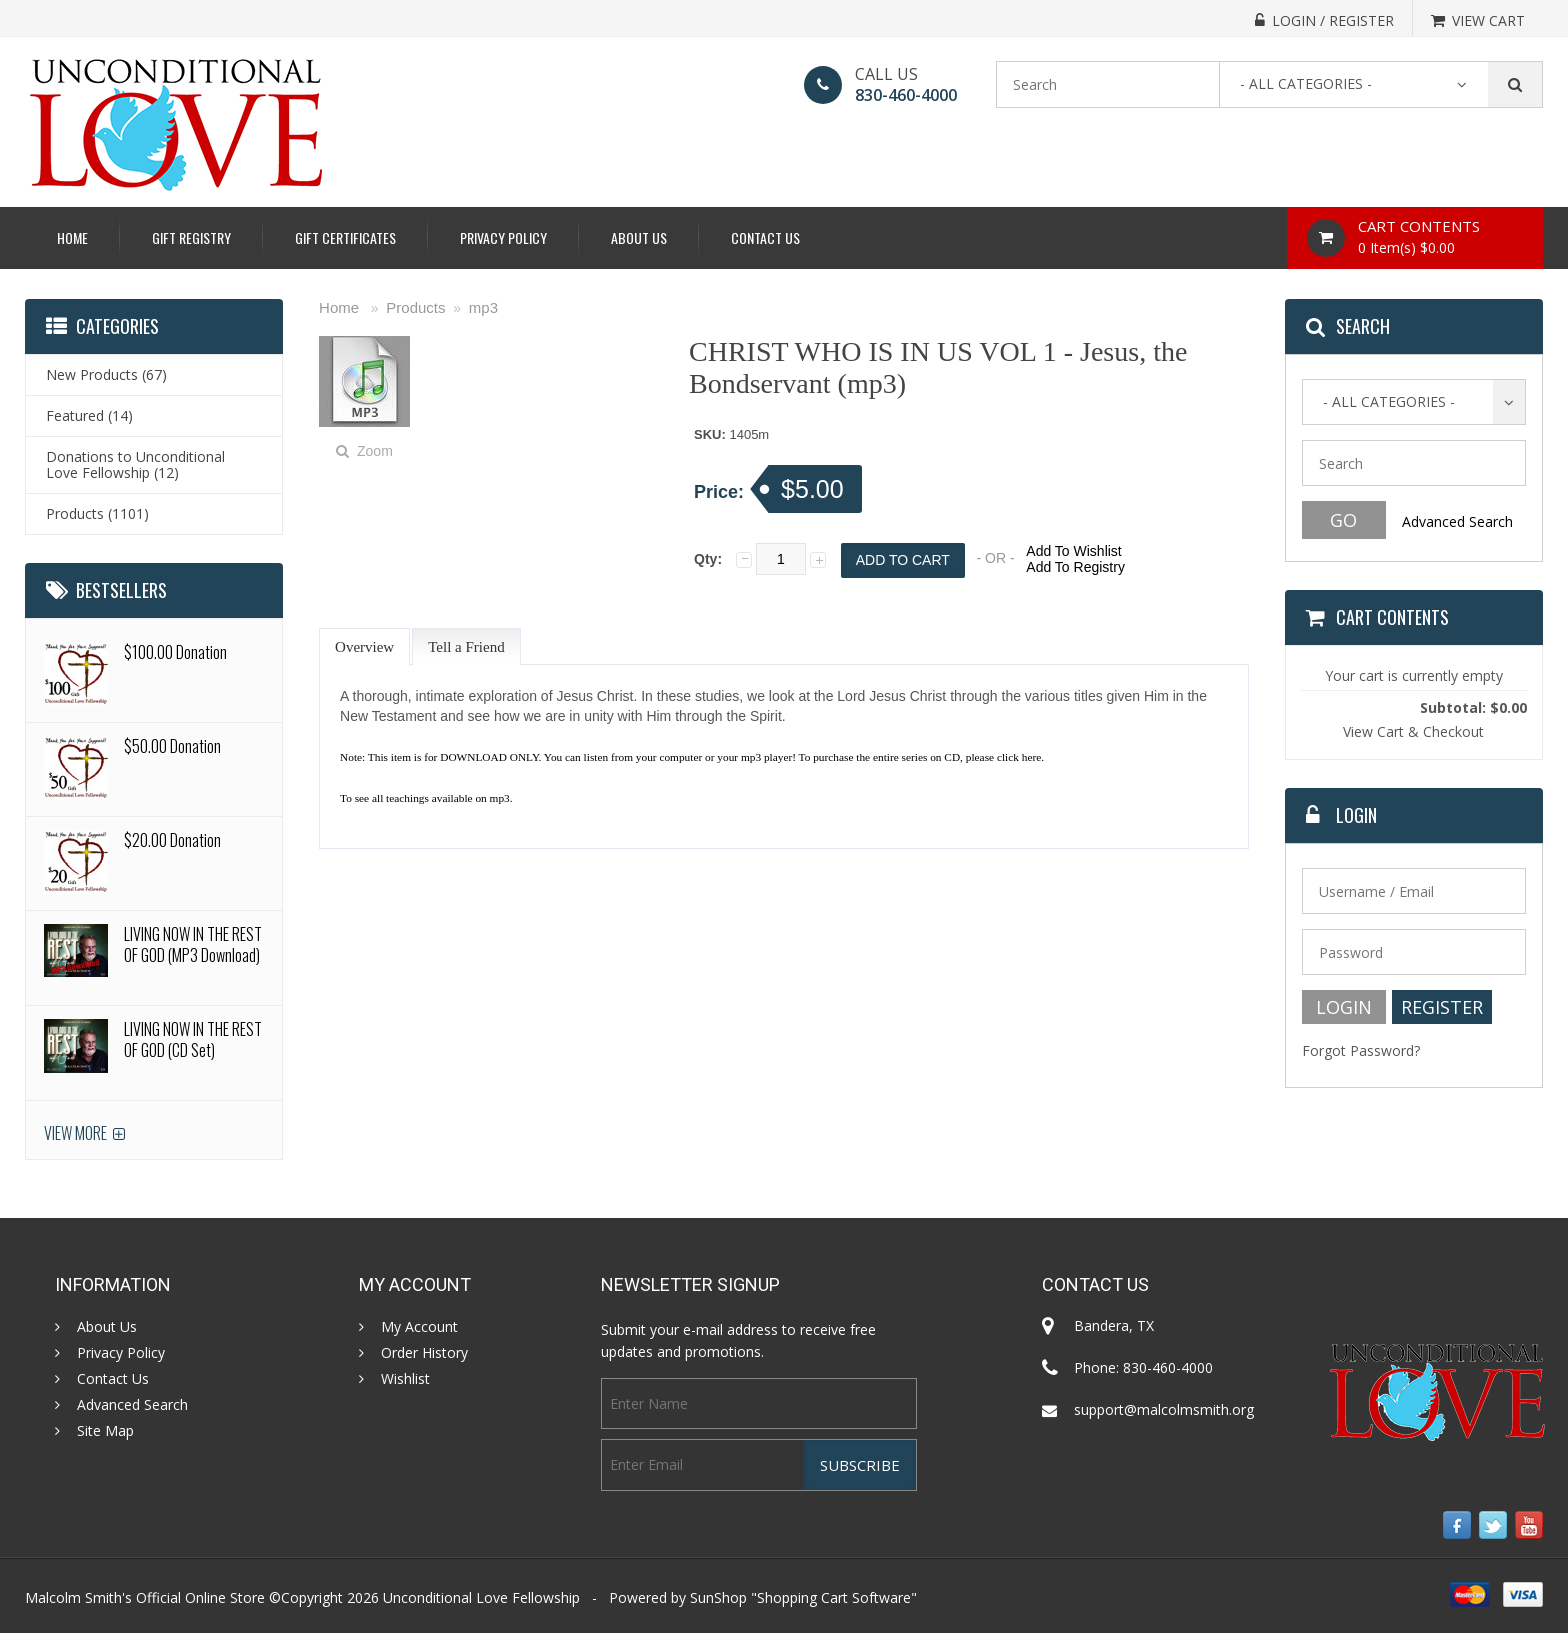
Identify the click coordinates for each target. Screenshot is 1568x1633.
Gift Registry (191, 237)
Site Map (105, 1431)
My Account (419, 1327)
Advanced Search (1457, 521)
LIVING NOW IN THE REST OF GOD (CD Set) (193, 1039)
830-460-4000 (906, 95)
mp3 (483, 307)
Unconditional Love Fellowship (481, 1597)
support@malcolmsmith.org (1164, 1409)
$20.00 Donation (172, 840)
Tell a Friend (466, 647)
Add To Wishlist (1073, 551)
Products (415, 307)
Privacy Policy (503, 237)
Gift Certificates (345, 237)
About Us (639, 237)
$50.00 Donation (172, 746)
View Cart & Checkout (1413, 731)
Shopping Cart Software (834, 1597)
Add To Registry (1075, 567)
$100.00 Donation (175, 652)
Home (72, 237)
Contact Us (765, 237)
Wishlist (405, 1379)
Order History (424, 1353)
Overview (364, 647)
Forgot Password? (1361, 1050)
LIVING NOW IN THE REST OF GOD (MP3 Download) (193, 944)
